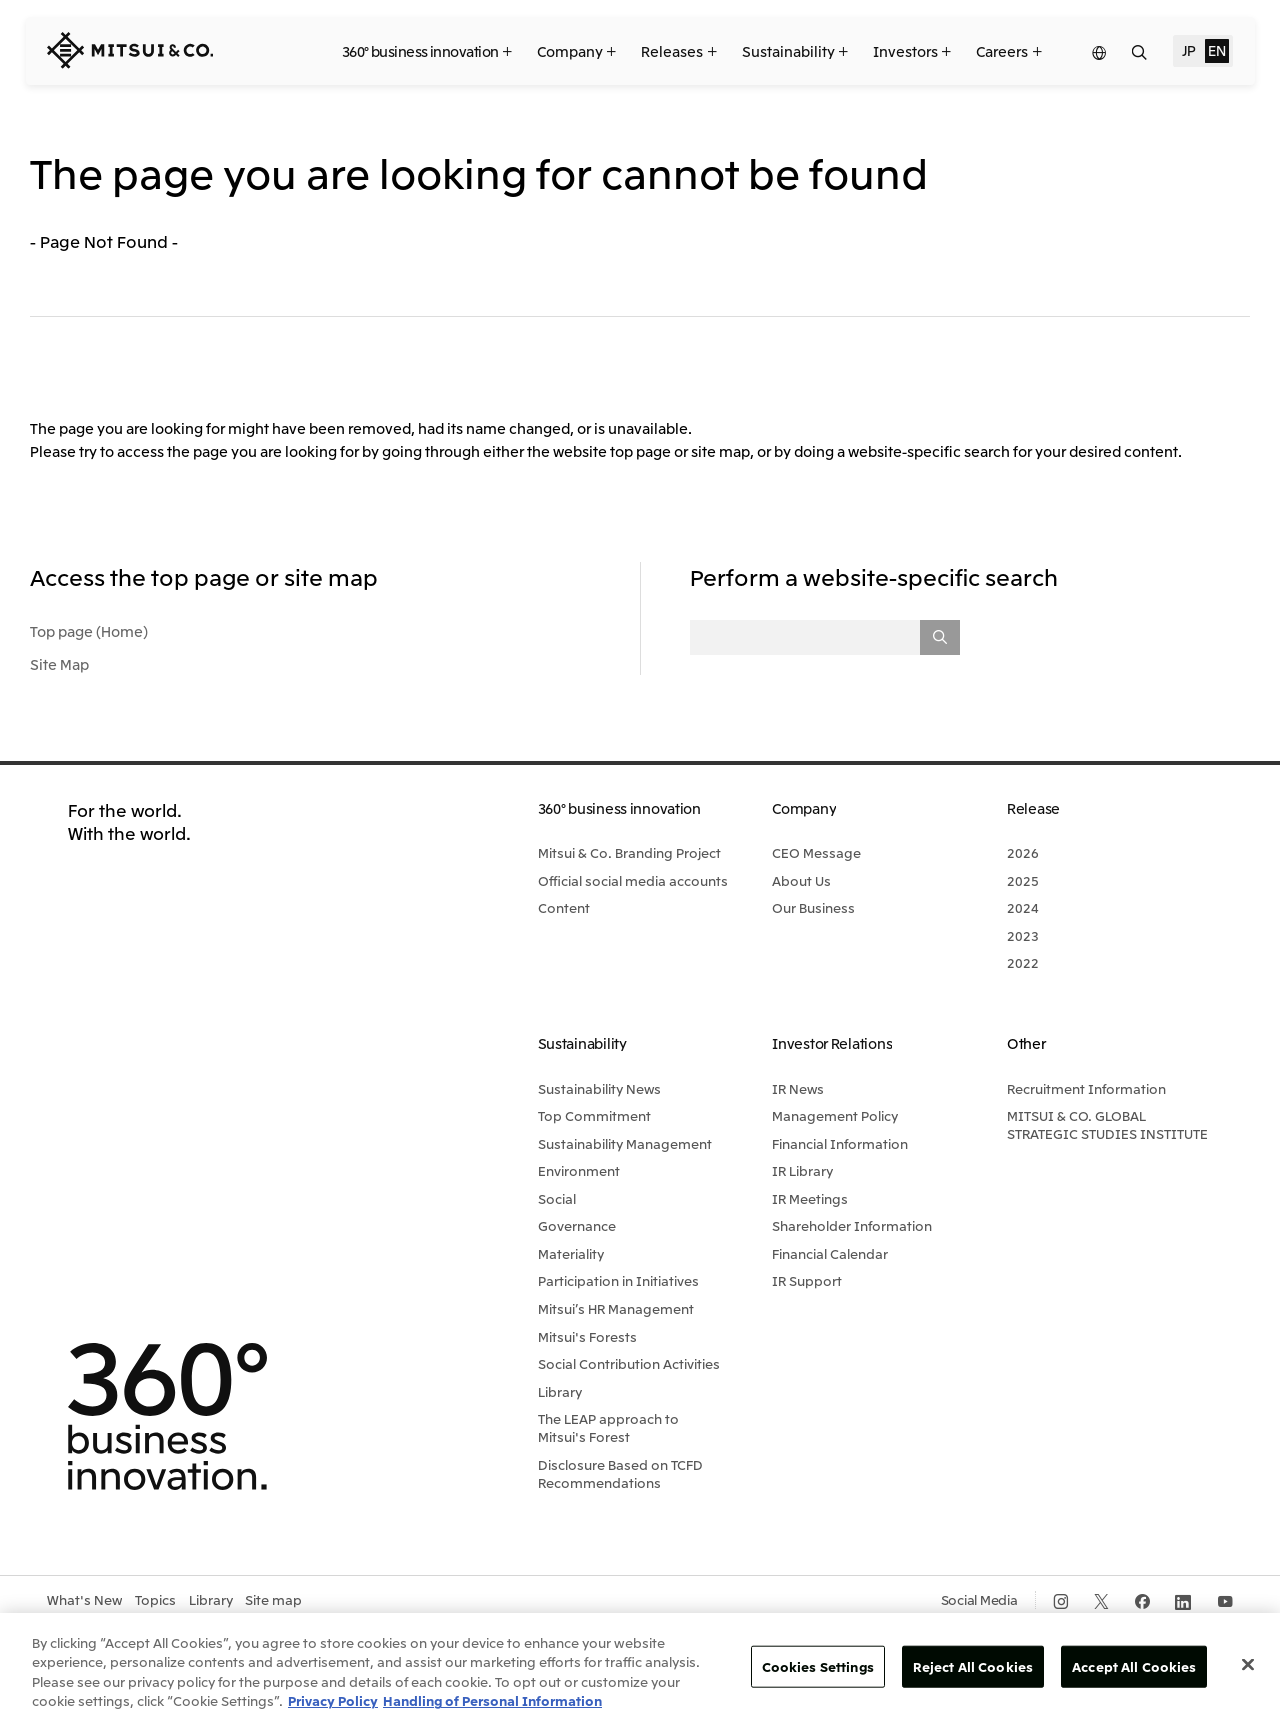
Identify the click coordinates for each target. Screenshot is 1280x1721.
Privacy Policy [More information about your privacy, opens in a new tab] (333, 1700)
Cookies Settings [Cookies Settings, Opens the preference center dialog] (818, 1666)
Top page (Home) (89, 631)
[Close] (1248, 1664)
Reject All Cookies (973, 1666)
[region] (640, 1667)
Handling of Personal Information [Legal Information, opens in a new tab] (492, 1700)
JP (1189, 50)
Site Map (59, 664)
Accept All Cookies (1134, 1666)
